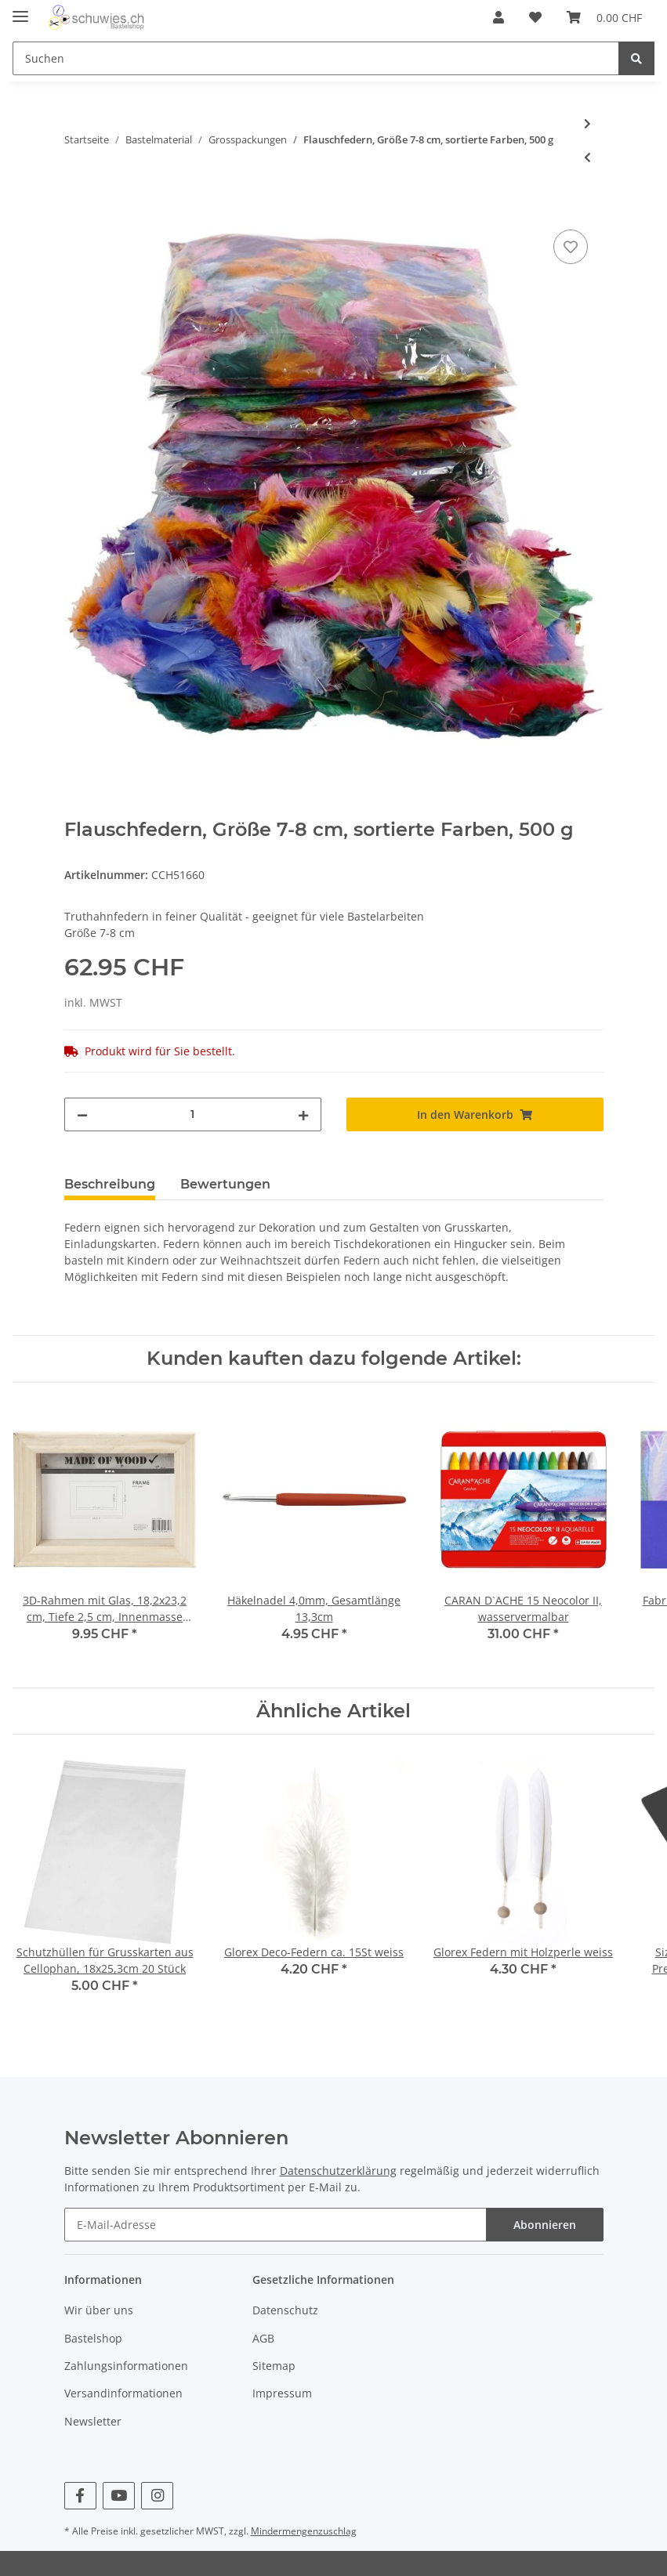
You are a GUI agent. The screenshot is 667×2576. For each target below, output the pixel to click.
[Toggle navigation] (20, 10)
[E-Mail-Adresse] (275, 2224)
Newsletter (92, 2421)
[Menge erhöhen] (303, 1114)
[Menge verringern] (82, 1114)
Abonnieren (544, 2224)
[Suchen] (316, 58)
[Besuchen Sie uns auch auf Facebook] (80, 2495)
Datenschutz (285, 2310)
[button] (498, 17)
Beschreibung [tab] (109, 1184)
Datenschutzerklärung (338, 2170)
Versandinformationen (123, 2393)
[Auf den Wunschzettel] (570, 247)
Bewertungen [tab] (225, 1184)
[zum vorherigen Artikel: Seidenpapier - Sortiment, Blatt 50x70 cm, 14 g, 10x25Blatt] (587, 157)
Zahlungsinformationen (126, 2365)
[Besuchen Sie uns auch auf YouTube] (119, 2495)
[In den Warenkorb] (76, 208)
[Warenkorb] (604, 17)
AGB (263, 2338)
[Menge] (193, 1114)
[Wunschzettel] (535, 17)
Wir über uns (98, 2310)
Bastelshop (93, 2338)
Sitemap (273, 2365)
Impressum (282, 2393)
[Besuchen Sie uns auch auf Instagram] (157, 2495)
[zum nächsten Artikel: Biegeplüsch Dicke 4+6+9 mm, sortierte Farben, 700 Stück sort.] (587, 123)
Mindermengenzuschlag (304, 2531)
